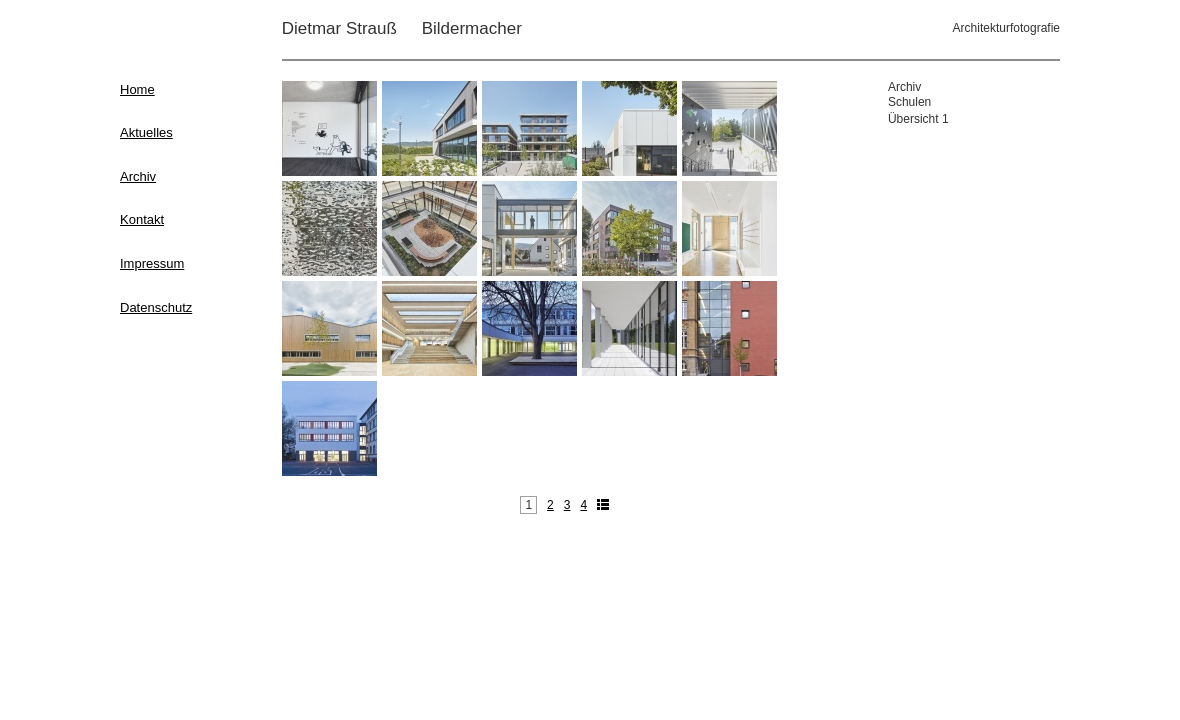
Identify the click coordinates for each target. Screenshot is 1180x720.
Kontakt (142, 219)
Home (137, 89)
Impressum (152, 263)
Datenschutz (156, 307)
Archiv (138, 176)
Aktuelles (146, 132)
